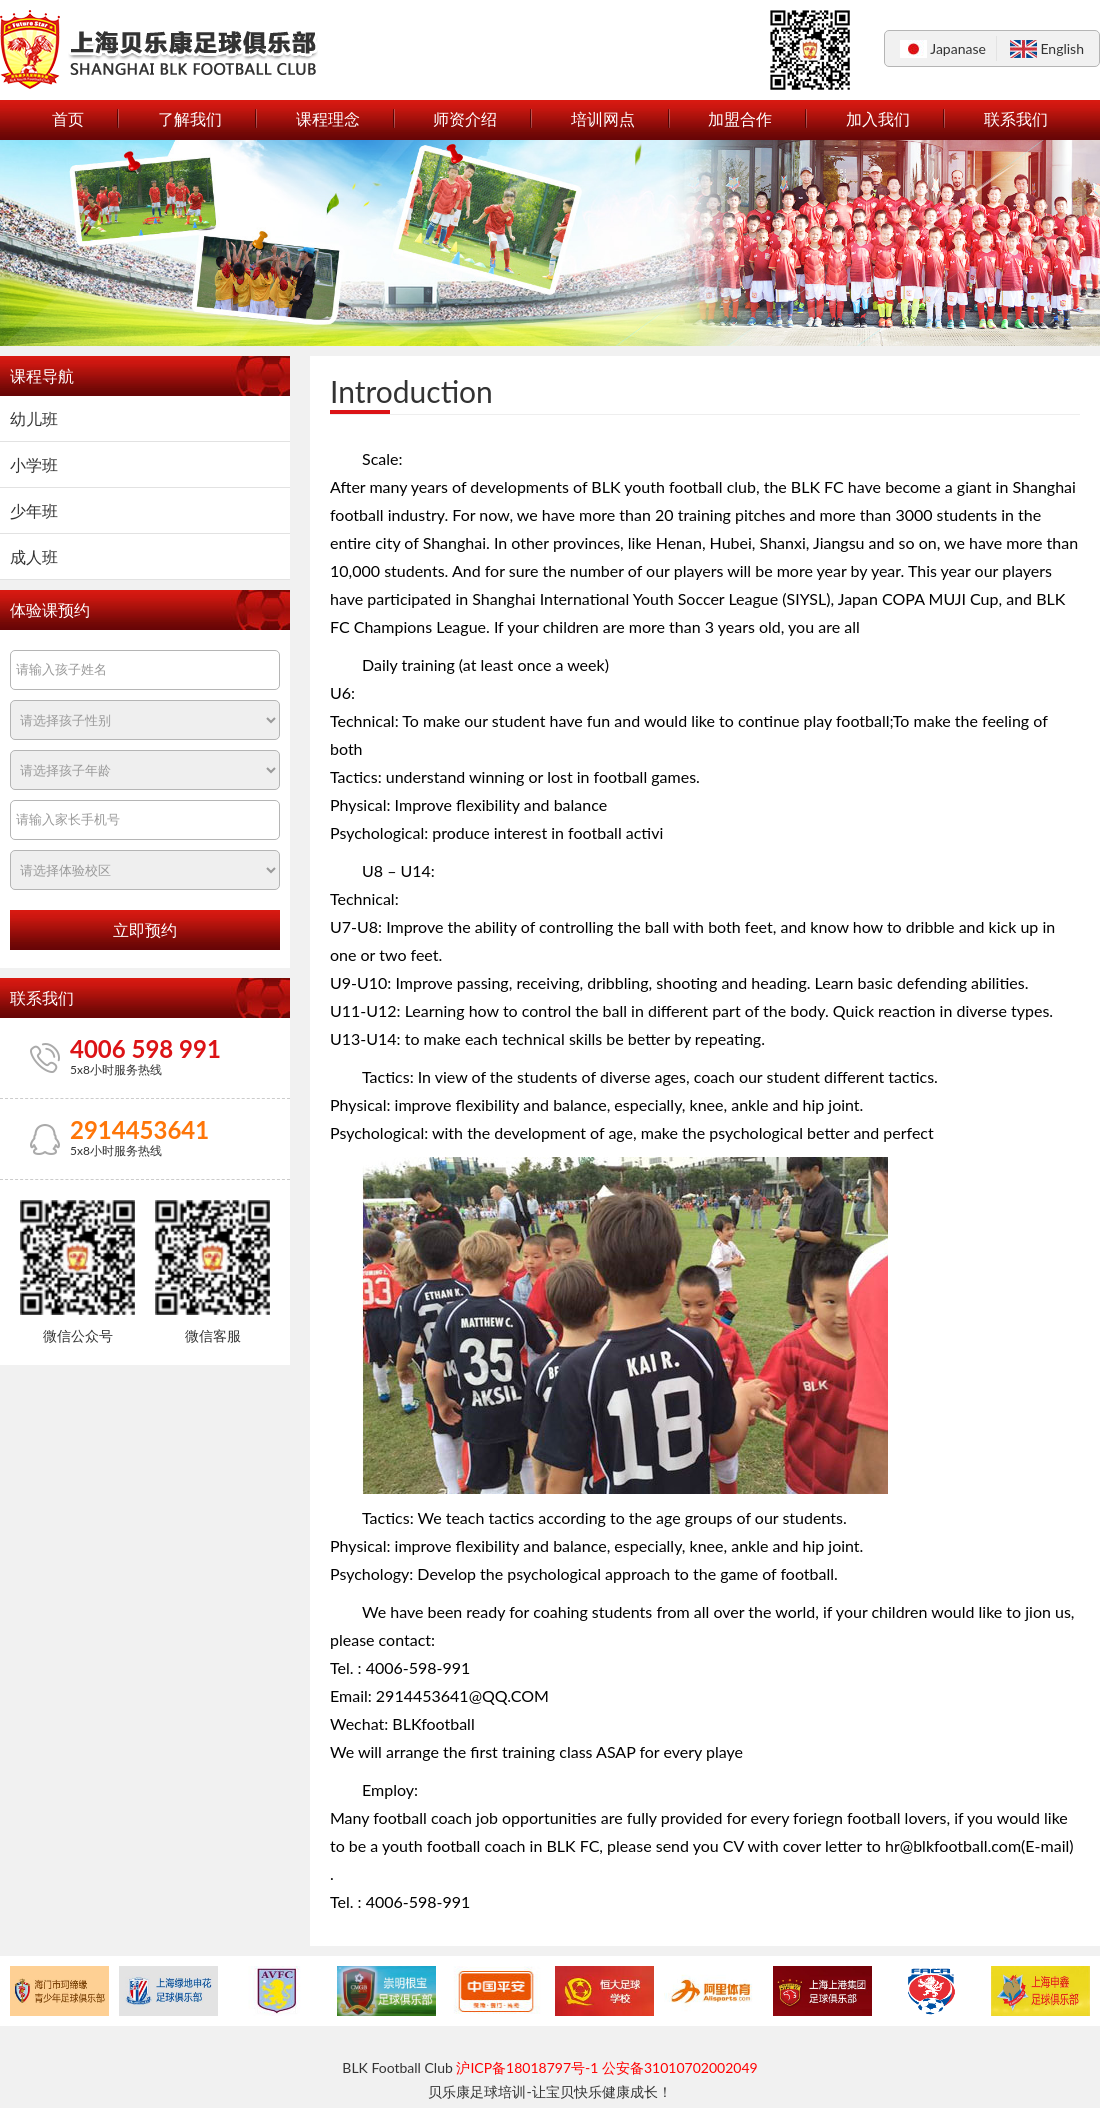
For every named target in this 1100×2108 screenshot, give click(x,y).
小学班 (34, 464)
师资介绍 (465, 118)
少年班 (34, 510)
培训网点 (603, 118)
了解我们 (190, 118)
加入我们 (878, 118)
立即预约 (145, 930)
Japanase (958, 48)
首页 (68, 118)
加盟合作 (740, 118)
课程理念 (328, 118)
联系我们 (1016, 118)
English (1062, 48)
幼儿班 (34, 418)
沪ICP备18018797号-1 (527, 2067)
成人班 (34, 556)
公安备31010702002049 (680, 2067)
